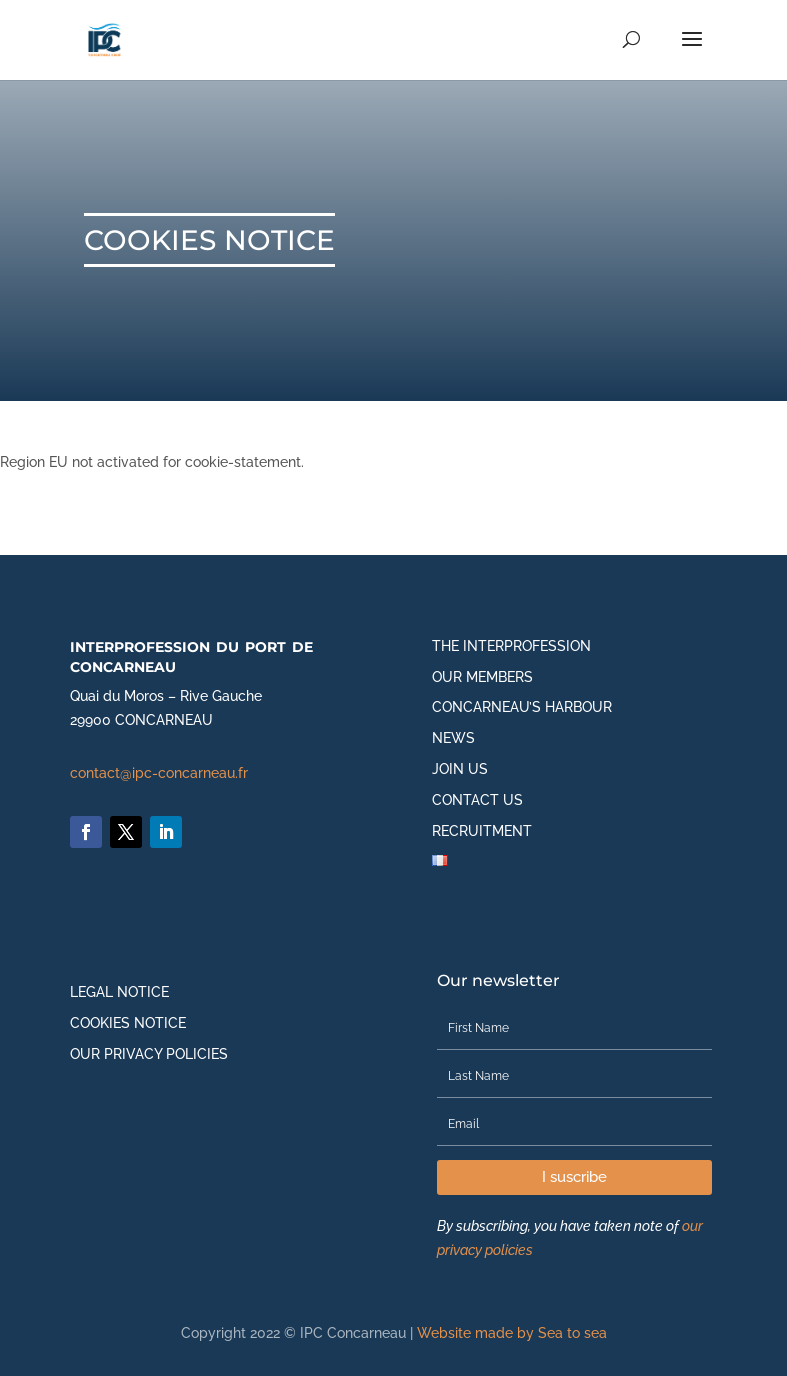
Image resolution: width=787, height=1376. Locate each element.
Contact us (477, 800)
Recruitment (482, 831)
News (453, 738)
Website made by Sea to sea (512, 1333)
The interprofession (511, 646)
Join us (460, 769)
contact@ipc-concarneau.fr (159, 773)
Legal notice (119, 992)
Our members (482, 677)
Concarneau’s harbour (522, 707)
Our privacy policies (149, 1054)
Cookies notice (128, 1023)
